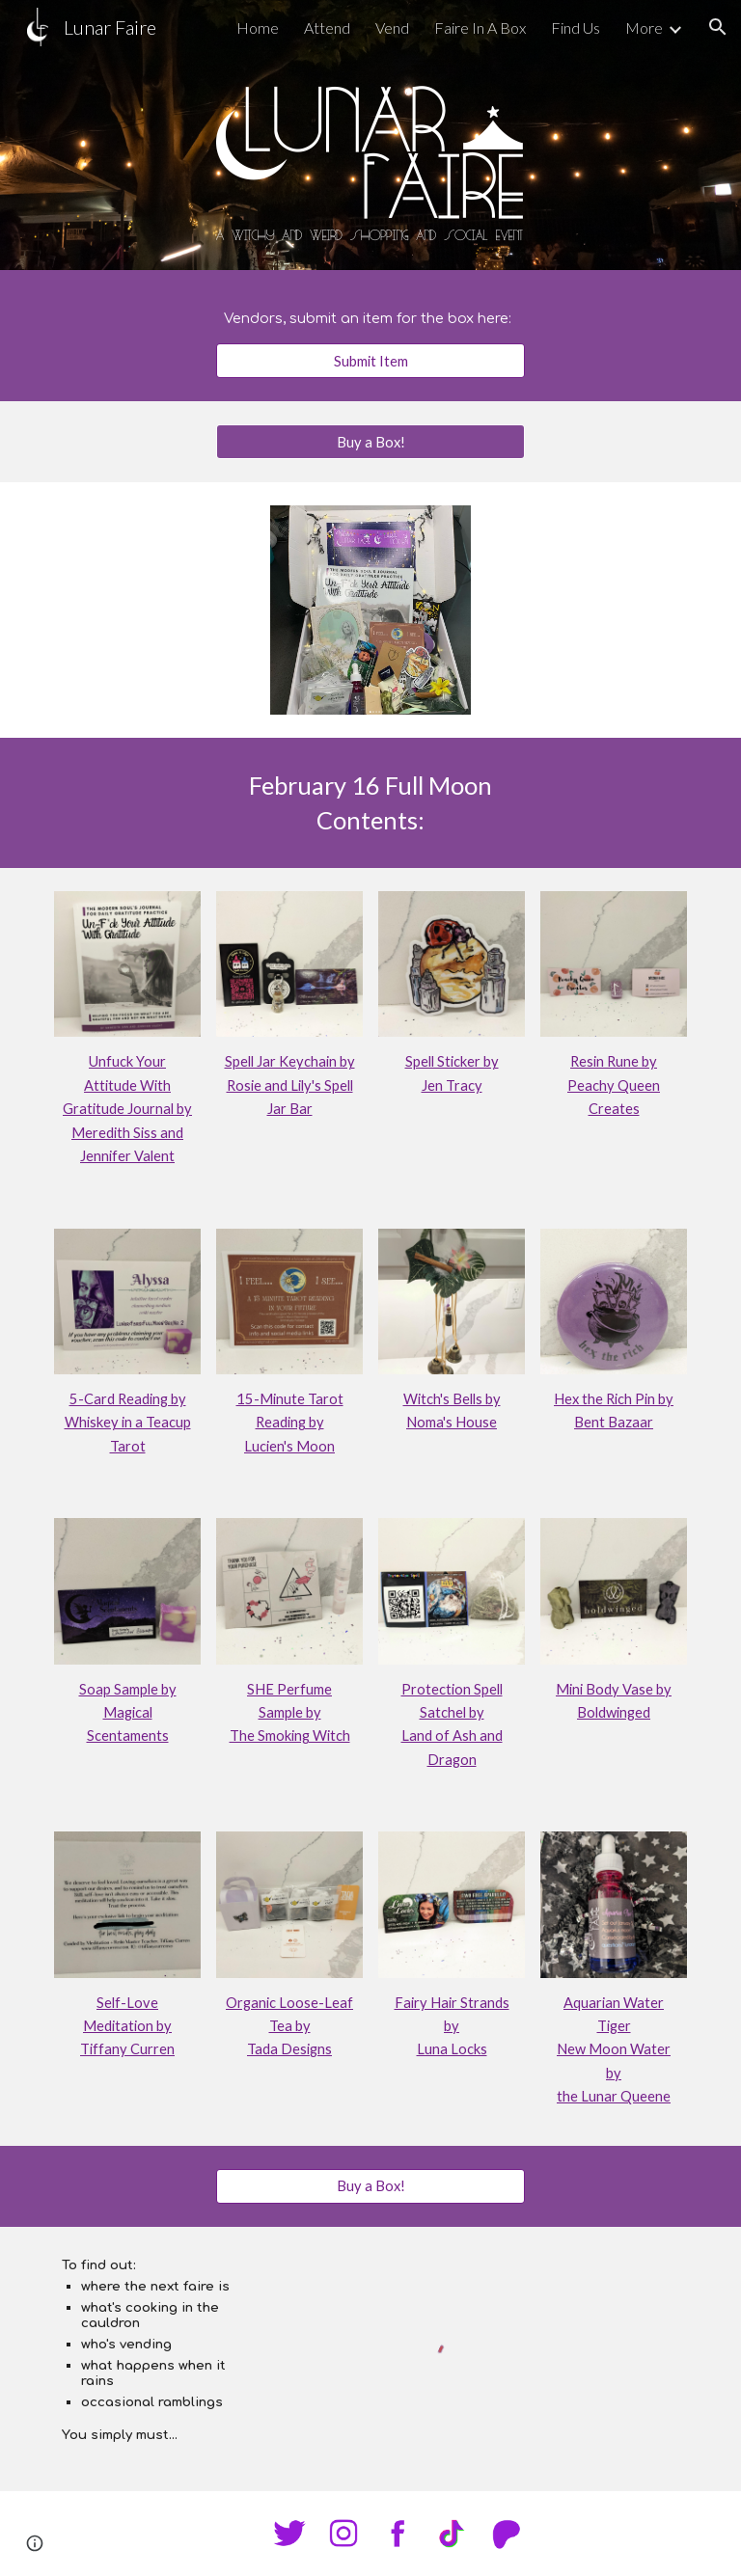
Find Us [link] (575, 27)
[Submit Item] (370, 361)
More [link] (644, 27)
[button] (718, 27)
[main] (370, 318)
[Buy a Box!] (370, 442)
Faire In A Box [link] (480, 27)
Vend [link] (392, 27)
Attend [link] (327, 27)
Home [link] (257, 27)
